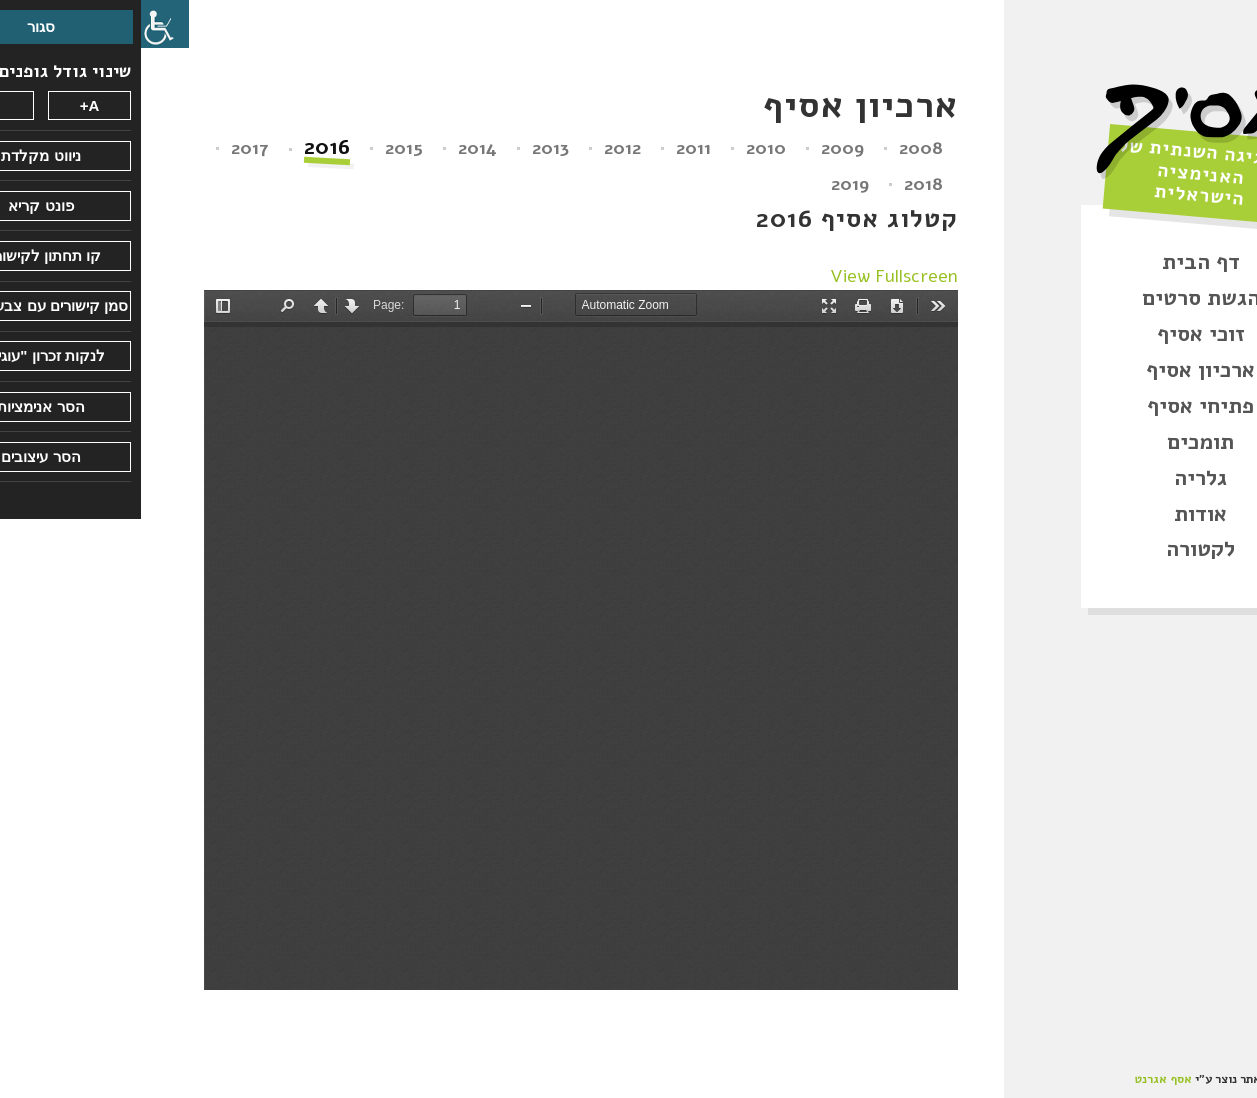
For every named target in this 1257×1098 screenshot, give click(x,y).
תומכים (1059, 442)
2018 (782, 184)
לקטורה (1059, 549)
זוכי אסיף (1060, 334)
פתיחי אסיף (1059, 406)
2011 (552, 148)
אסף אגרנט (1022, 1079)
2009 (701, 148)
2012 (481, 148)
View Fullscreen (753, 276)
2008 (780, 148)
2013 (409, 148)
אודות (1059, 514)
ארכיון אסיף (1059, 370)
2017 (109, 148)
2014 (336, 148)
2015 (263, 148)
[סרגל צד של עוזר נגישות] (24, 24)
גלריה (1059, 478)
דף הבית (1060, 262)
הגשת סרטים (1060, 298)
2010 (625, 148)
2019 (709, 184)
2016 (186, 149)
